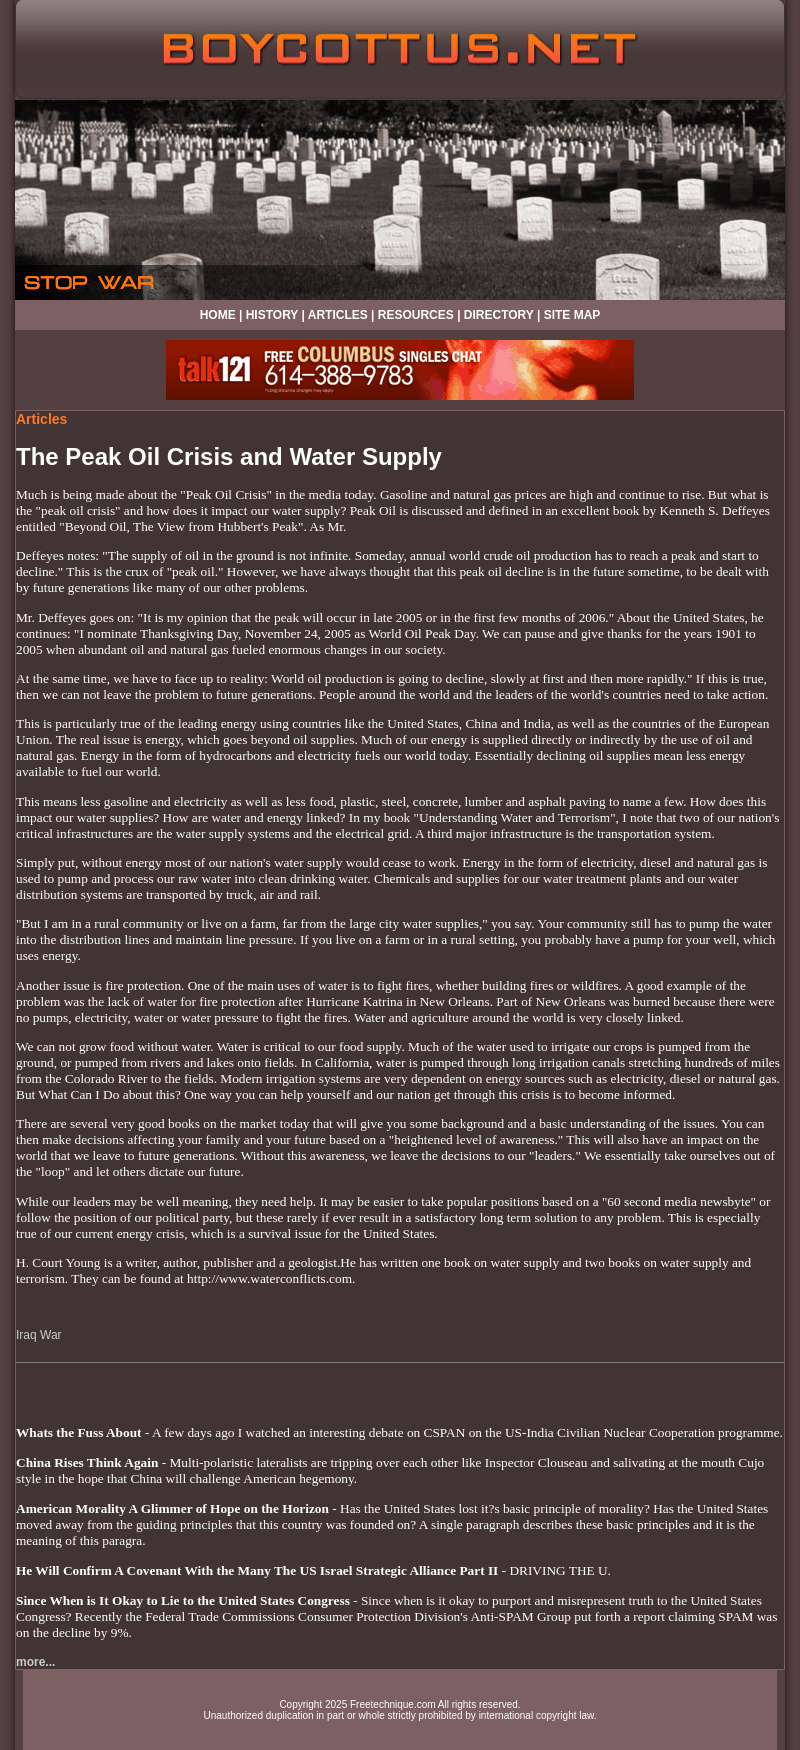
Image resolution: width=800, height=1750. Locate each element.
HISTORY (272, 315)
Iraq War (39, 1335)
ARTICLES (338, 315)
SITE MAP (572, 315)
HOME (218, 315)
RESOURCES (416, 315)
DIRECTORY (499, 315)
